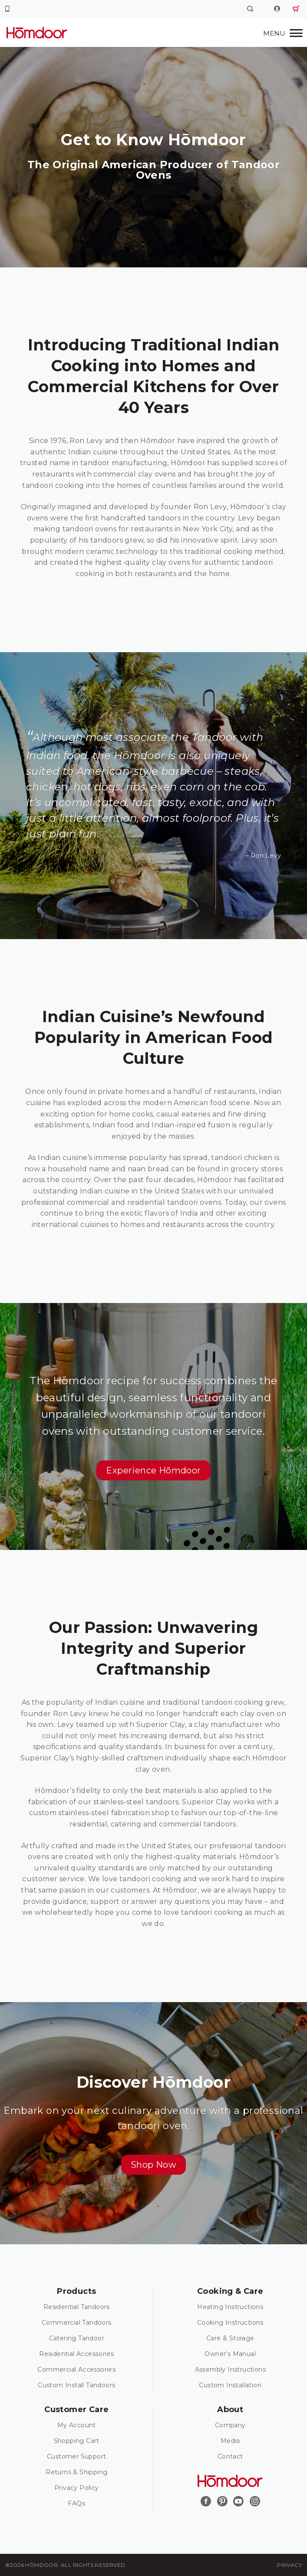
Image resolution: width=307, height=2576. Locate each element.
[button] (153, 1470)
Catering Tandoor (76, 2338)
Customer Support (76, 2456)
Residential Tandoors (76, 2307)
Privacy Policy (76, 2488)
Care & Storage (230, 2338)
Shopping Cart (76, 2441)
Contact (230, 2456)
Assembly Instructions (230, 2369)
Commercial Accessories (76, 2369)
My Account (76, 2425)
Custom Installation (230, 2385)
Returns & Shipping (76, 2472)
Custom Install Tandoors (76, 2385)
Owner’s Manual (230, 2354)
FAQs (76, 2503)
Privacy (289, 2565)
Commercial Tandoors (77, 2322)
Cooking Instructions (230, 2322)
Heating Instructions (230, 2307)
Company (230, 2425)
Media (230, 2441)
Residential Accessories (76, 2354)
